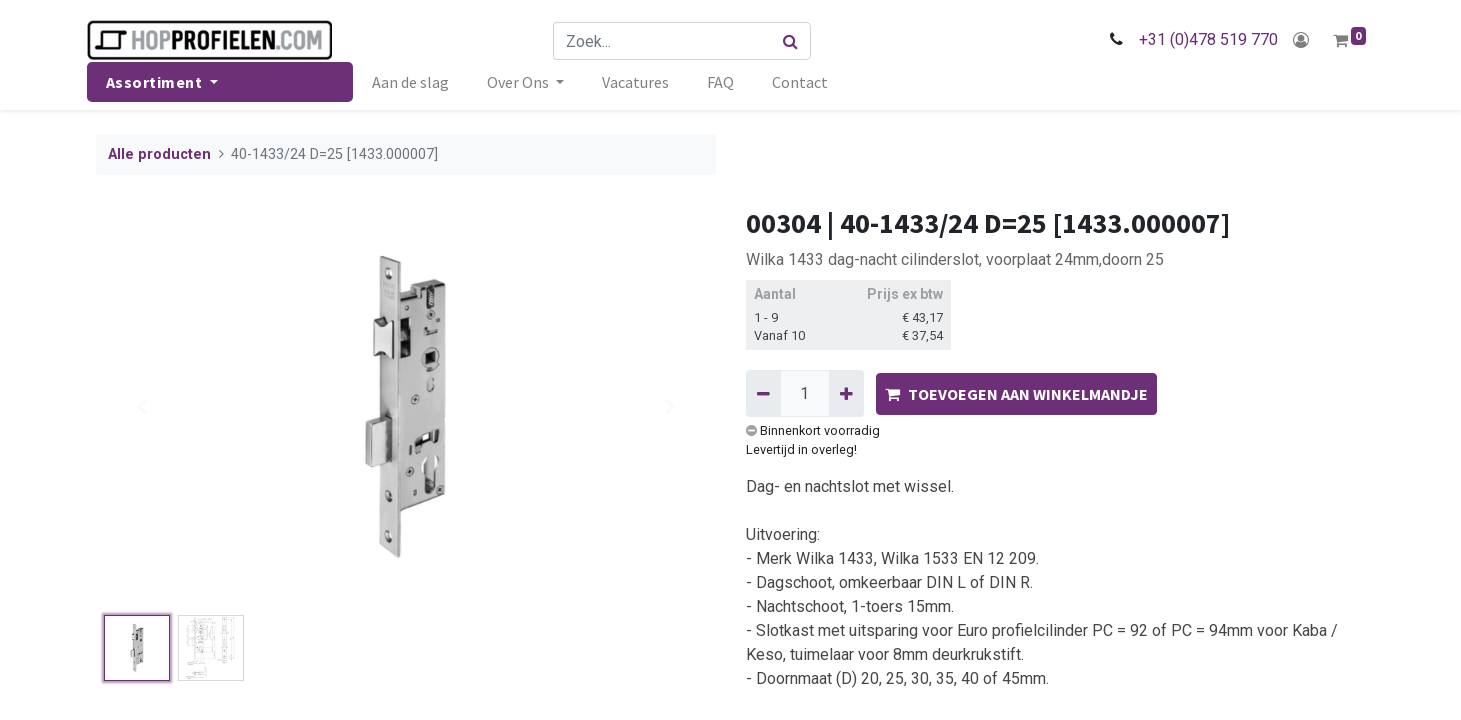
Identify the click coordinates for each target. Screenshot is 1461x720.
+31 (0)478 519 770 (1199, 39)
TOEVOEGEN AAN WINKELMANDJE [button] (1016, 394)
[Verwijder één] (763, 393)
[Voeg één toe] (846, 393)
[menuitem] (419, 82)
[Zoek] (794, 41)
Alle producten (159, 154)
